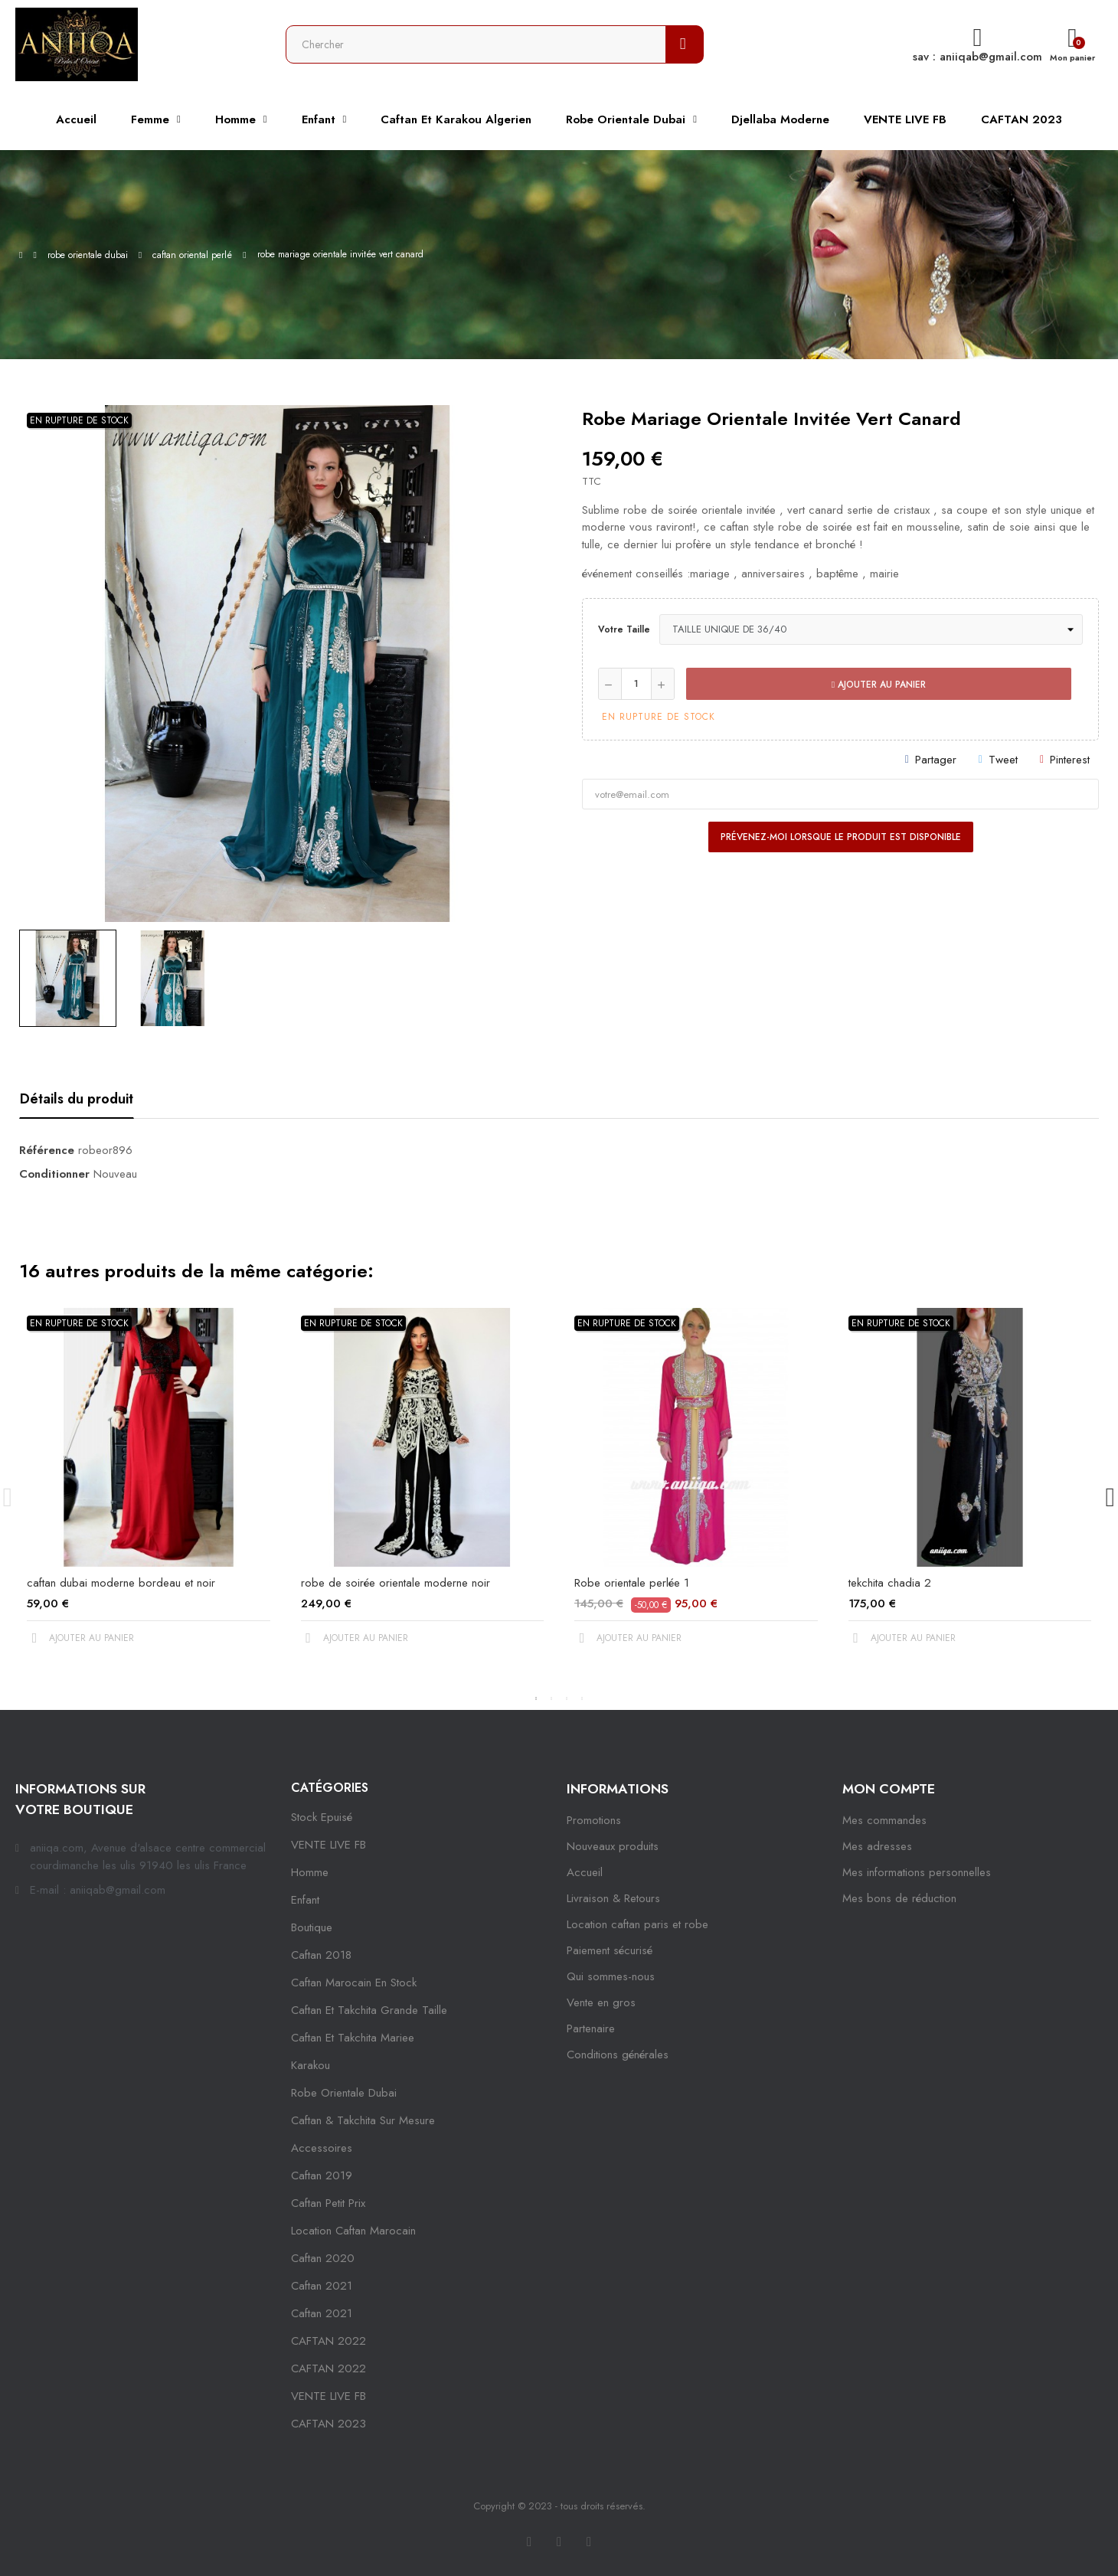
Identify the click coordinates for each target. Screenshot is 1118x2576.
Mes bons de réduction (899, 1898)
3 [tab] (566, 1698)
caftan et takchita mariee (352, 2037)
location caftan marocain (353, 2230)
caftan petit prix (328, 2203)
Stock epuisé (321, 1817)
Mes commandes (884, 1820)
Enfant (305, 1899)
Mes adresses (877, 1846)
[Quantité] (636, 684)
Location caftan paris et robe (637, 1924)
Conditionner (54, 1173)
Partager (935, 759)
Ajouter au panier (879, 684)
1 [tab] (536, 1698)
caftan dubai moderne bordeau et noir (121, 1582)
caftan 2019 (321, 2175)
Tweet (1003, 759)
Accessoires (321, 2148)
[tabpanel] (148, 1489)
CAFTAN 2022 (328, 2340)
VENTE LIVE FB (328, 1844)
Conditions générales (618, 2054)
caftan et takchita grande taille (369, 2010)
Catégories (329, 1787)
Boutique (311, 1927)
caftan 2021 (321, 2285)
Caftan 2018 (321, 1955)
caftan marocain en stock (354, 1982)
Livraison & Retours (613, 1898)
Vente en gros (601, 2002)
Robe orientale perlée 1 (631, 1582)
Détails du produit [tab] (76, 1099)
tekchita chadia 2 (889, 1582)
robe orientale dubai (344, 2092)
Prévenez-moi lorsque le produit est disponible (841, 837)
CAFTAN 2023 (328, 2423)
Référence (46, 1150)
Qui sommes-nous (611, 1976)
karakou (310, 2065)
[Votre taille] (871, 629)
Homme (310, 1872)
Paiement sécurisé (609, 1950)
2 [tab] (551, 1698)
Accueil (585, 1872)
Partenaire (591, 2028)
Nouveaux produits (613, 1846)
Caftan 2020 (323, 2258)
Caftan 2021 (321, 2313)
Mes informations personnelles (916, 1872)
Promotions (594, 1820)
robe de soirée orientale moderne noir (395, 1582)
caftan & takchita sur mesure (363, 2120)
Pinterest (1070, 759)
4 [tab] (582, 1698)
